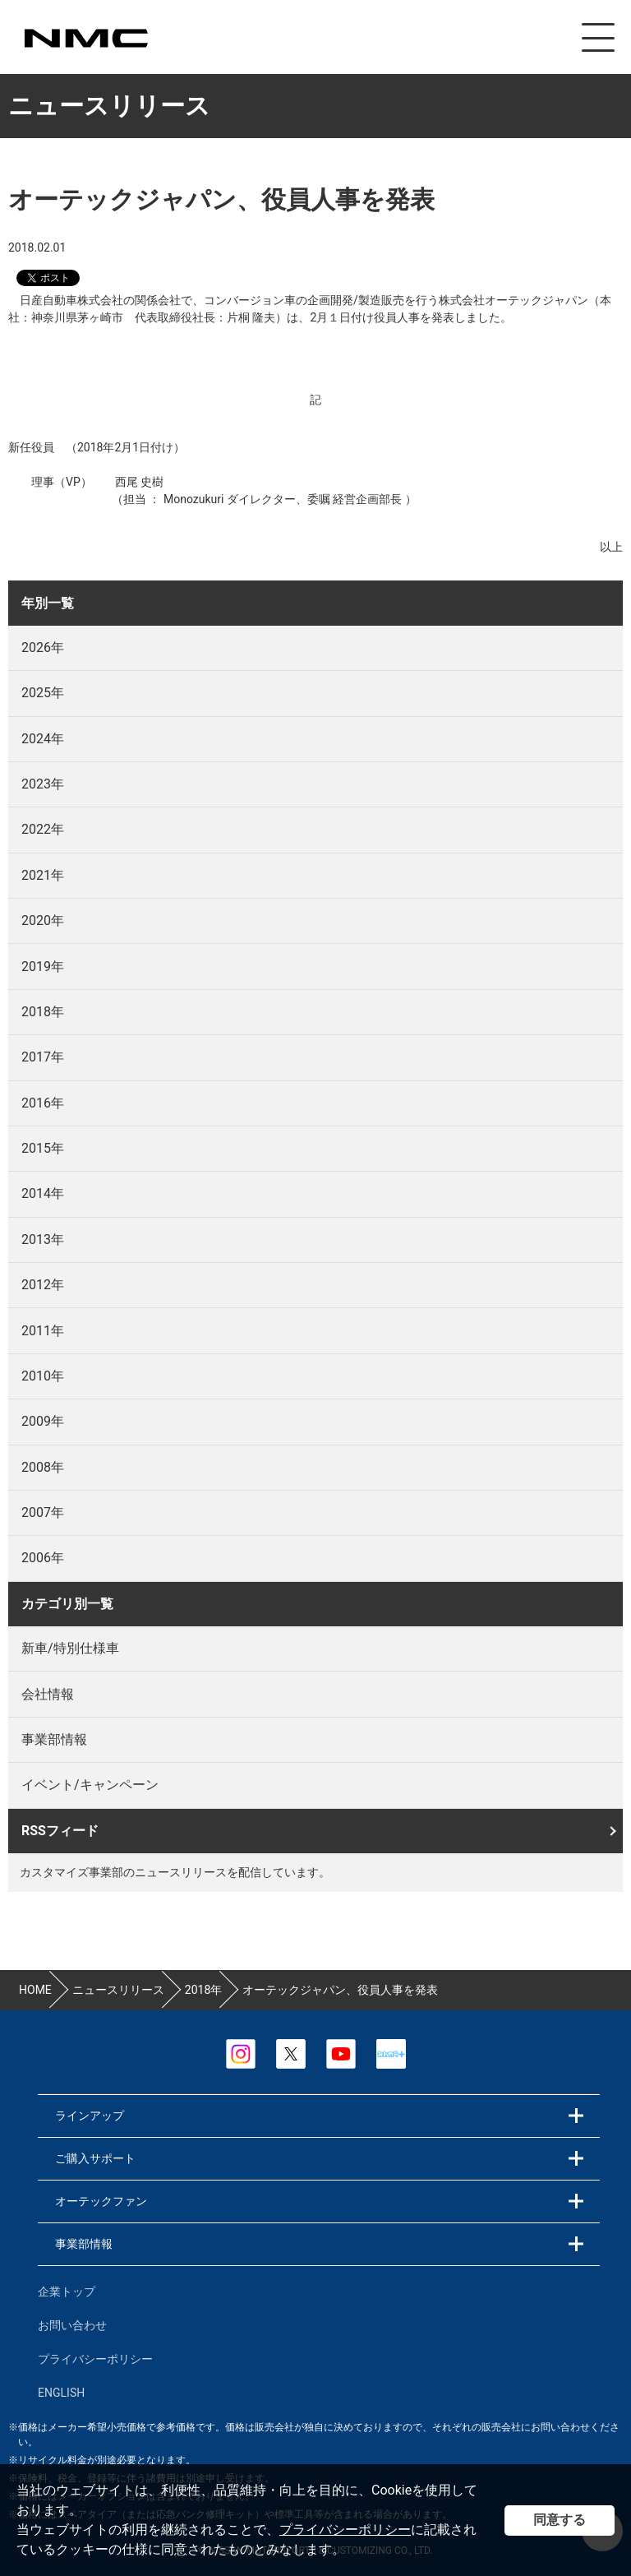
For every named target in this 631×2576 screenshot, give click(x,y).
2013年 (42, 1239)
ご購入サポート (95, 2158)
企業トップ (66, 2291)
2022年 (42, 829)
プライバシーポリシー (345, 2529)
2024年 (42, 739)
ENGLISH (61, 2392)
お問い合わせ (72, 2325)
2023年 (42, 784)
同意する (559, 2519)
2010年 (42, 1376)
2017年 (42, 1057)
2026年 (42, 647)
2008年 (42, 1467)
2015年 (42, 1148)
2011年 (42, 1331)
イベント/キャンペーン (90, 1784)
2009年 (42, 1421)
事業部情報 (54, 1739)
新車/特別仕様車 (70, 1648)
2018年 (42, 1012)
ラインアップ (89, 2115)
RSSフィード (60, 1830)
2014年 (42, 1193)
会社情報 (47, 1694)
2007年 (42, 1512)
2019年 (42, 966)
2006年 (42, 1557)
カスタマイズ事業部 (85, 38)
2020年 (42, 920)
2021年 (42, 875)
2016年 (42, 1103)
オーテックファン (101, 2201)
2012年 (42, 1285)
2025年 (42, 693)
